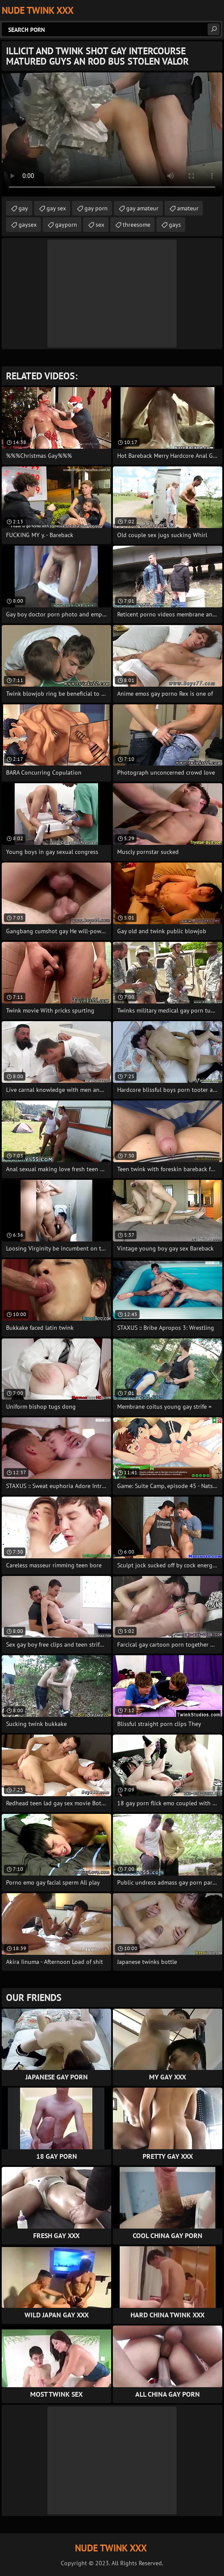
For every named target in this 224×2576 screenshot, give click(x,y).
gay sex (56, 208)
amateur (188, 208)
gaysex (28, 224)
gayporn (66, 224)
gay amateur (142, 208)
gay (23, 208)
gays (175, 224)
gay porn (96, 208)
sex (100, 224)
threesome (136, 224)
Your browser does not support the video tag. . (112, 134)
